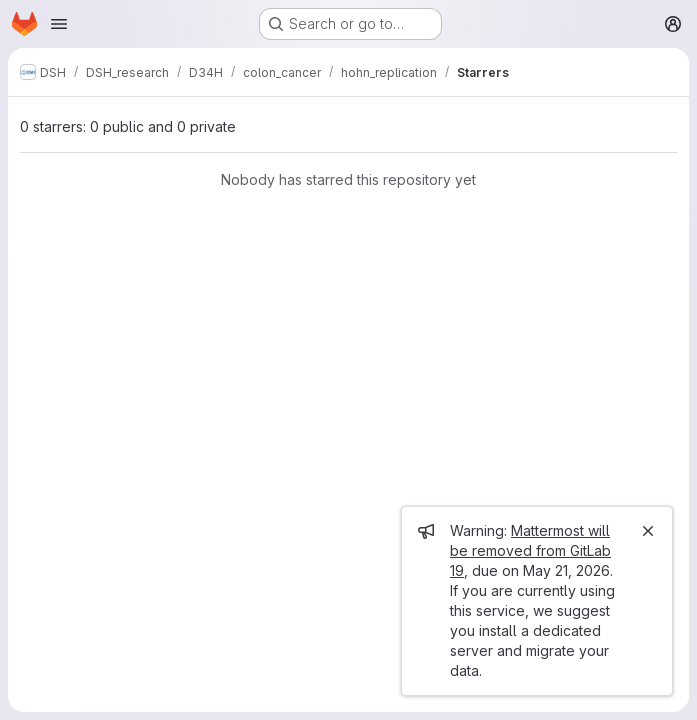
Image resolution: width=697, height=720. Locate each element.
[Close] (648, 531)
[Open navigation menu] (59, 24)
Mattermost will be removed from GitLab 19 (530, 550)
